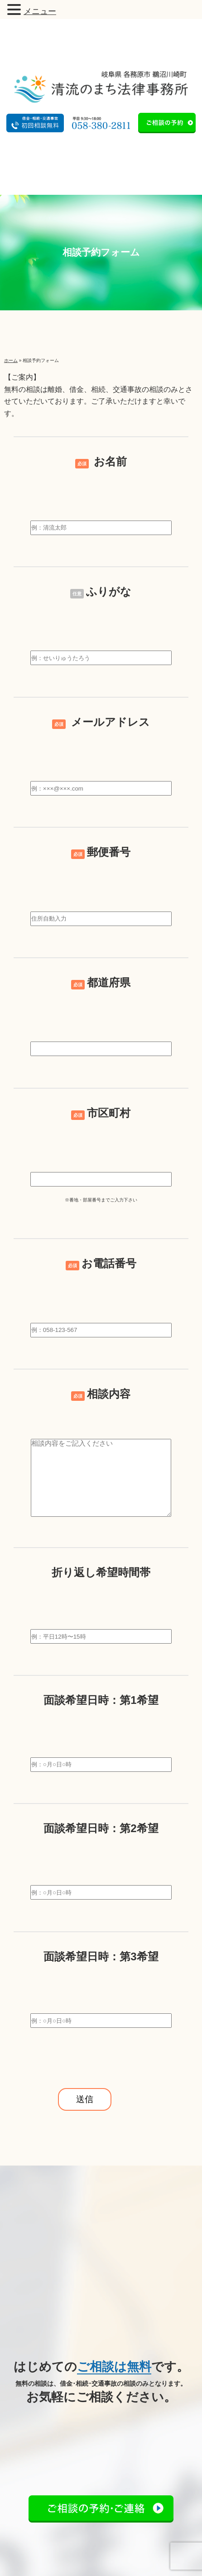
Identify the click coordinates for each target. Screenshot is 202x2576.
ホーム (11, 360)
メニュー (40, 11)
